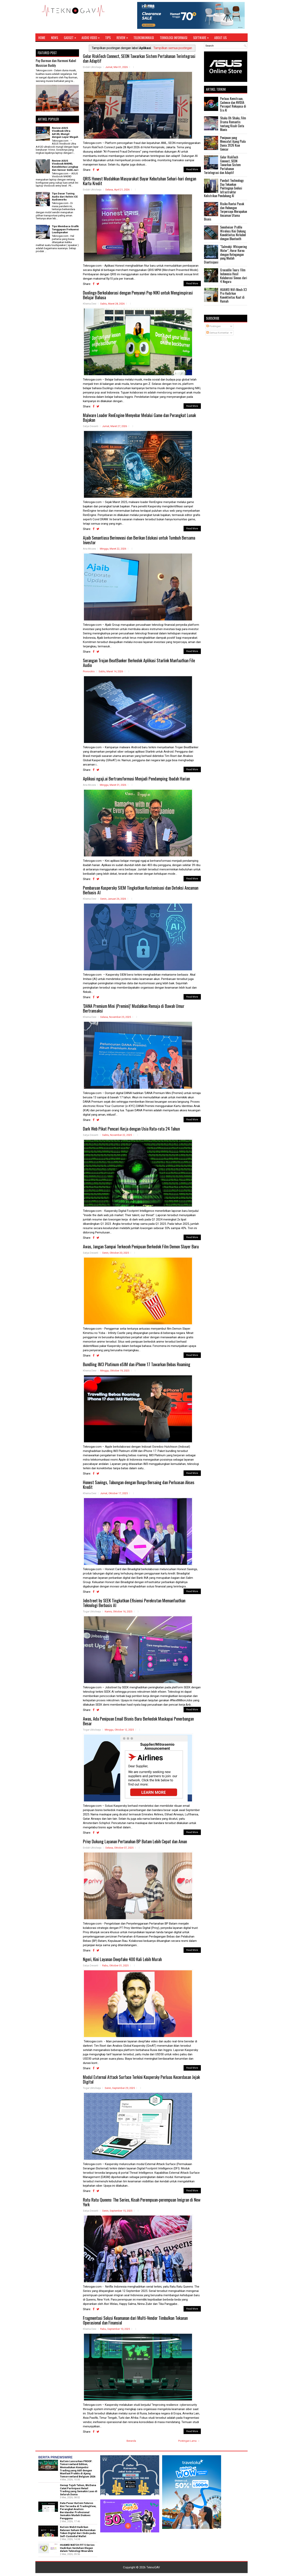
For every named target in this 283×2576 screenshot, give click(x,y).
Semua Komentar (217, 332)
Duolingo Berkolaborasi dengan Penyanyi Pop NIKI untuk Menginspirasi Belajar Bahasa (138, 295)
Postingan (213, 326)
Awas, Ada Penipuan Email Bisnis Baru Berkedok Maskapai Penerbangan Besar (138, 1721)
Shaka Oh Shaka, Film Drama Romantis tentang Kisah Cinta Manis (233, 124)
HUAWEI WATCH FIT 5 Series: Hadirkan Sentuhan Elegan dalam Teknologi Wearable (77, 2547)
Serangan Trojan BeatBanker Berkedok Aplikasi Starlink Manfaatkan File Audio (139, 662)
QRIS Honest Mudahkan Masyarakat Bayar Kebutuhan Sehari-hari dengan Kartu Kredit (139, 181)
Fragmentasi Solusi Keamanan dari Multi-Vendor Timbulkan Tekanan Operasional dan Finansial (135, 2320)
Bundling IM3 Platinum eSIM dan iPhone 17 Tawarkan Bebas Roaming (136, 1364)
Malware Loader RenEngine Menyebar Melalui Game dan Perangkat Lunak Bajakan (139, 417)
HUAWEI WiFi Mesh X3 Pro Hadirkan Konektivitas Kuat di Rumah (233, 295)
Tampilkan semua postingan (172, 48)
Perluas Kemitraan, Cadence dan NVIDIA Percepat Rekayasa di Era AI (233, 104)
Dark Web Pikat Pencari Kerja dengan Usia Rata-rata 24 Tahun (131, 1128)
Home (41, 37)
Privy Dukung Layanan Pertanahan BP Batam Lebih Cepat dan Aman (135, 1841)
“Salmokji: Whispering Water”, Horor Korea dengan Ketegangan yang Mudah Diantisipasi (225, 254)
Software (202, 36)
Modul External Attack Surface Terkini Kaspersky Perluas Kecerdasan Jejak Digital (141, 2079)
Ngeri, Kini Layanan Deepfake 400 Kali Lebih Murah (122, 1959)
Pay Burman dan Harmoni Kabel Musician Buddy (56, 63)
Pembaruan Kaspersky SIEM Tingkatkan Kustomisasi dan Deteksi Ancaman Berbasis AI (140, 890)
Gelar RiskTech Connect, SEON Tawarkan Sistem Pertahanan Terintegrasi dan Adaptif (139, 58)
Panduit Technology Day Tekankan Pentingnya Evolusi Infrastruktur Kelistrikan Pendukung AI (223, 188)
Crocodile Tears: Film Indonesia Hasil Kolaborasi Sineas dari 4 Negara (233, 276)
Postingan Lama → (189, 2440)
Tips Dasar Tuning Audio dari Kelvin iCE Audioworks (65, 196)
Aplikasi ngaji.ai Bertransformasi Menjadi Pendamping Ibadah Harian (136, 778)
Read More (192, 169)
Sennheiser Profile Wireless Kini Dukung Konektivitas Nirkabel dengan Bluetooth (233, 233)
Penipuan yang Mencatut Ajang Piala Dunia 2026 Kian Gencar (233, 143)
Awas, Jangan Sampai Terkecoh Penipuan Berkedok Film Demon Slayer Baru (141, 1246)
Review (123, 36)
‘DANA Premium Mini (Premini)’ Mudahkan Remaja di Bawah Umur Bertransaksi (133, 1008)
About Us (220, 37)
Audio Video (92, 36)
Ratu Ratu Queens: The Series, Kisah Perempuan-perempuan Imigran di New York (141, 2202)
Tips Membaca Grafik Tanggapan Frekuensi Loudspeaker (65, 229)
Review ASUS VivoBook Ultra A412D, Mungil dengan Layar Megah (65, 132)
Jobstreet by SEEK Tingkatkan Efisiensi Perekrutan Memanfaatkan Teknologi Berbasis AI (134, 1602)
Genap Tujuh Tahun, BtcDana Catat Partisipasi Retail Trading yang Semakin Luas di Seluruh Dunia (78, 2490)
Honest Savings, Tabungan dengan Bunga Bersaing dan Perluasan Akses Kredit (138, 1484)
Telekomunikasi (143, 37)
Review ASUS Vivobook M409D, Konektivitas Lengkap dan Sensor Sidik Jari (65, 165)
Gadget (71, 36)
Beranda (131, 2440)
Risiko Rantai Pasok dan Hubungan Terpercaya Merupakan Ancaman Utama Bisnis (225, 211)
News (54, 37)
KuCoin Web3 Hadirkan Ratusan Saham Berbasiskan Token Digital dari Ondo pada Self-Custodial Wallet (78, 2532)
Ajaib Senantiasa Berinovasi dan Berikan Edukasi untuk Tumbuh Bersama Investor (139, 540)
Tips (108, 37)
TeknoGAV (153, 2567)
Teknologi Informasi (173, 37)
